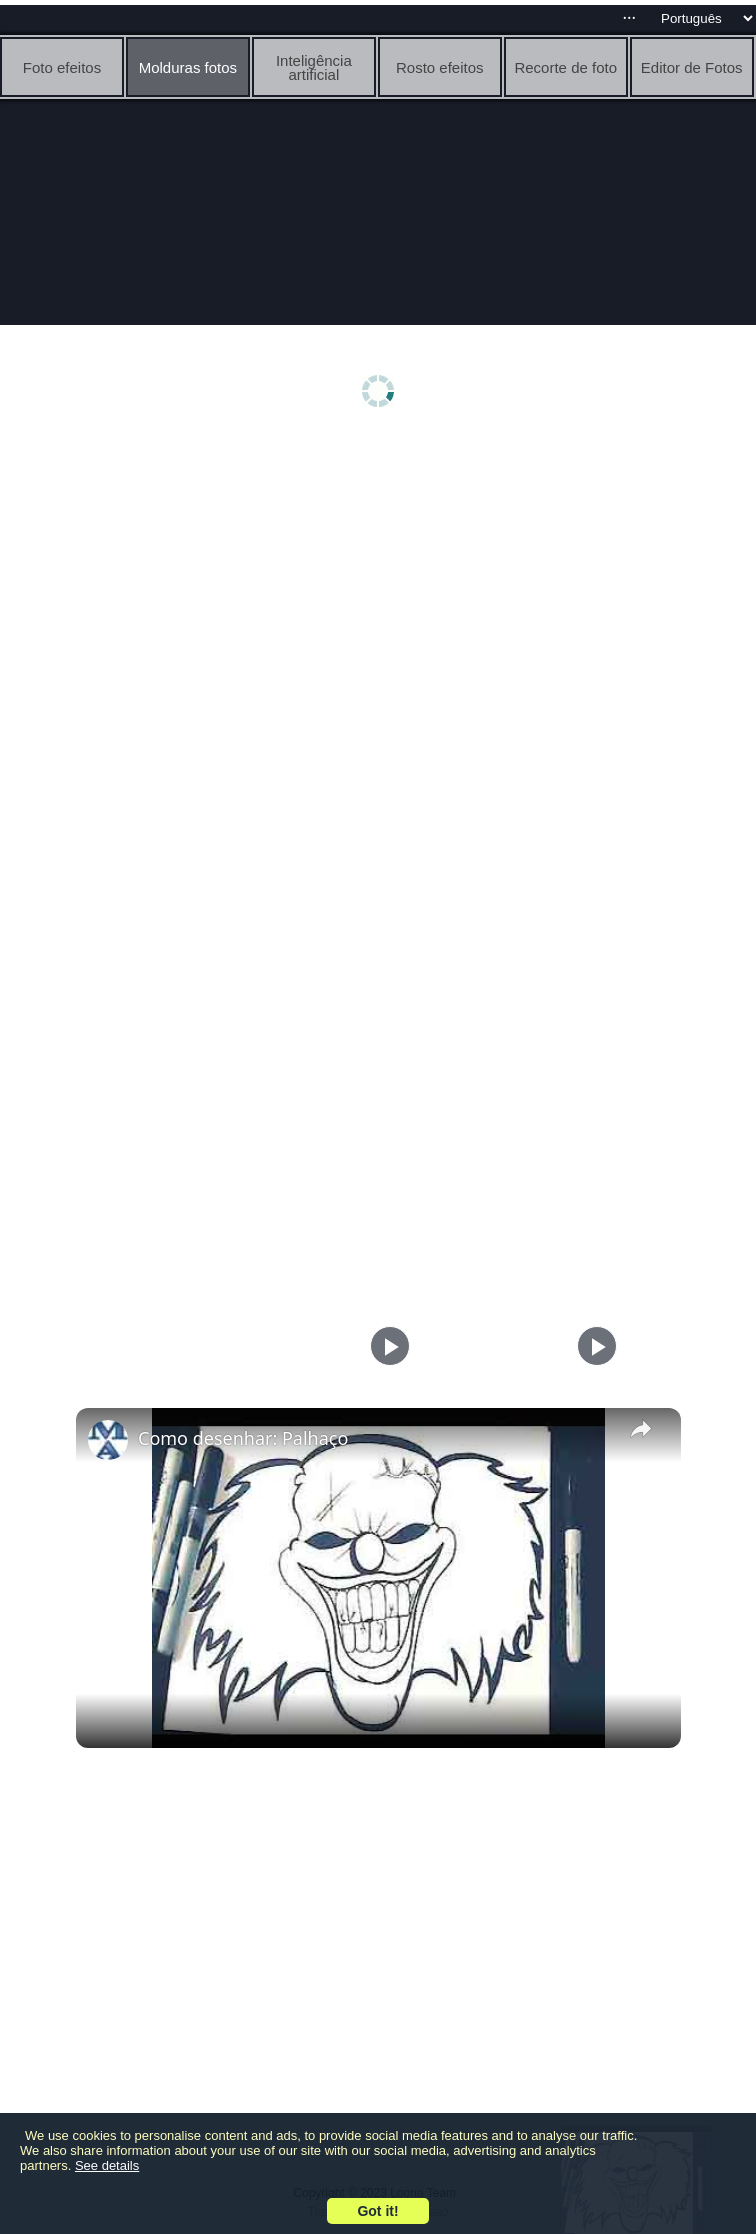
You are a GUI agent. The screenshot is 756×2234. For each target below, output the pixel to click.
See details (107, 2165)
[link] (108, 1440)
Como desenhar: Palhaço (243, 1438)
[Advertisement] (378, 597)
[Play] (592, 1346)
